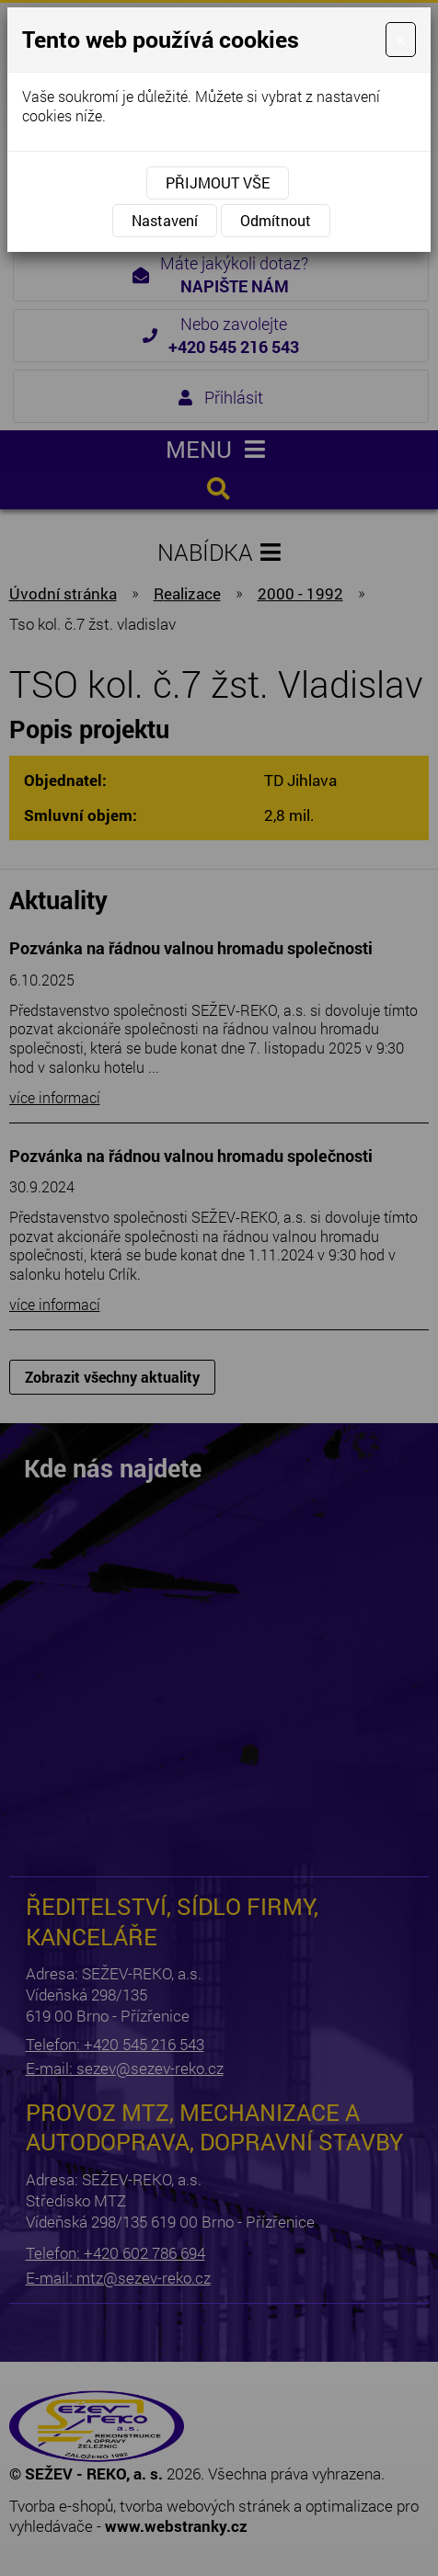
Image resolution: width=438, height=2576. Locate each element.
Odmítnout (275, 220)
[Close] (401, 39)
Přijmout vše (218, 182)
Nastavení (165, 220)
